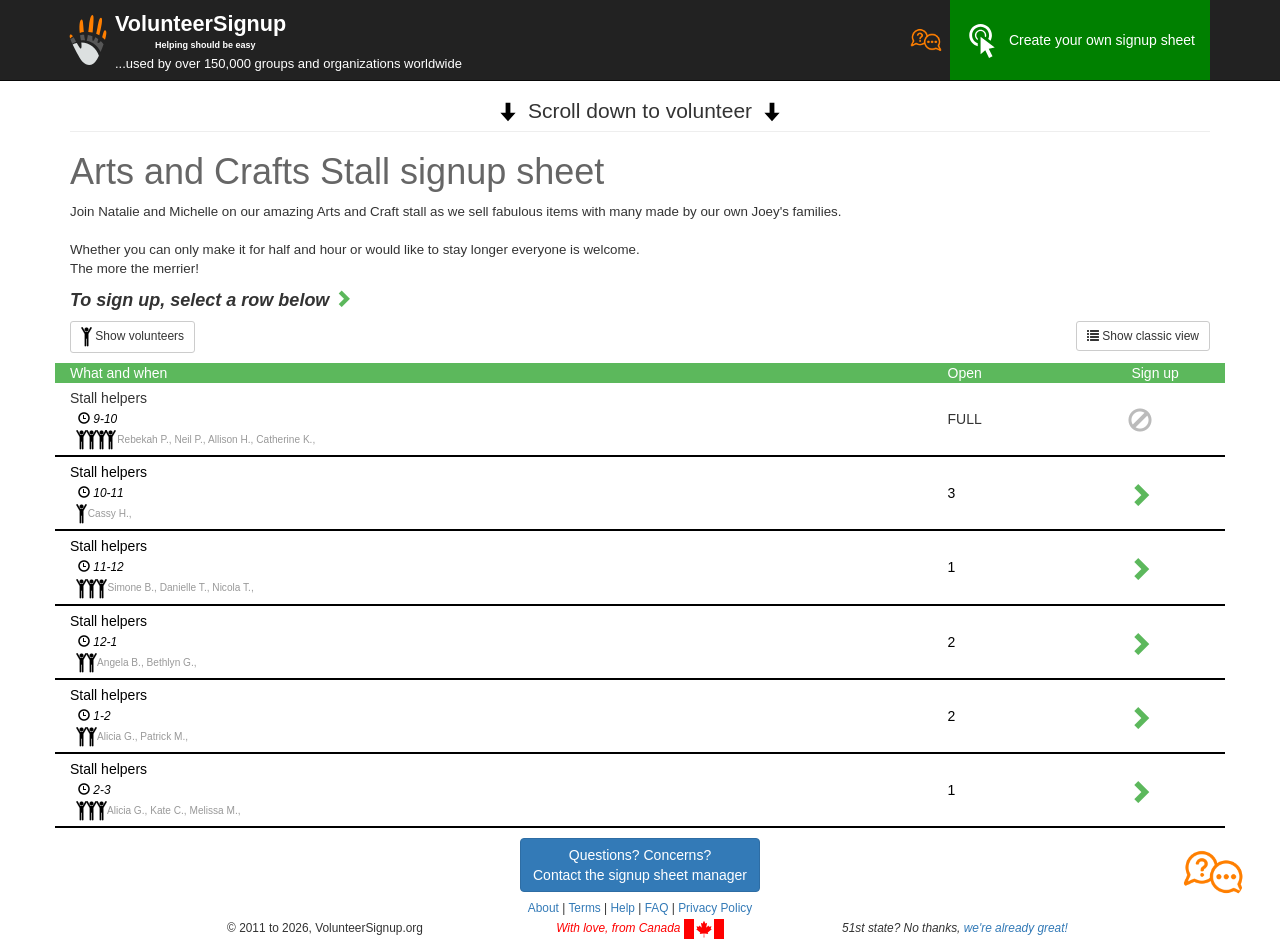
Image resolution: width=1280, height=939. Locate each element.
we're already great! (1016, 928)
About (543, 908)
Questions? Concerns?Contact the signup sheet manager (640, 865)
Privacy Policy (715, 908)
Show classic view (1143, 336)
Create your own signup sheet (1080, 41)
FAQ (657, 908)
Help (622, 908)
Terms (584, 908)
